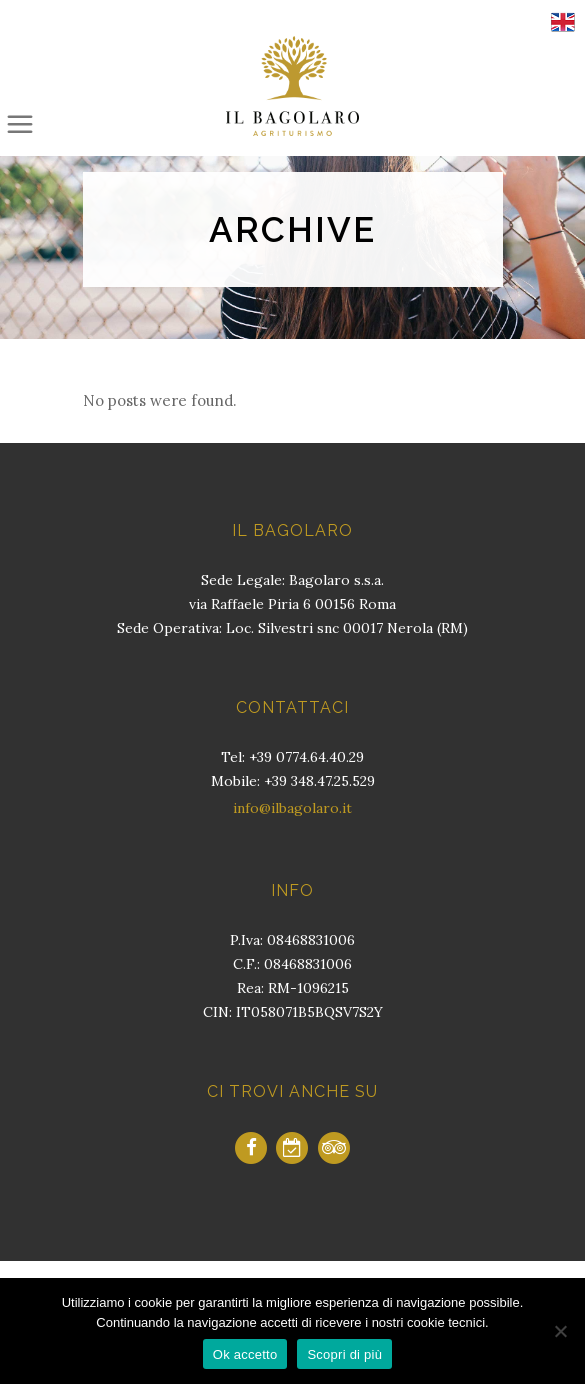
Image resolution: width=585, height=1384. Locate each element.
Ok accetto (245, 1354)
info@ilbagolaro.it (292, 808)
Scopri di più (344, 1354)
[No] (560, 1331)
